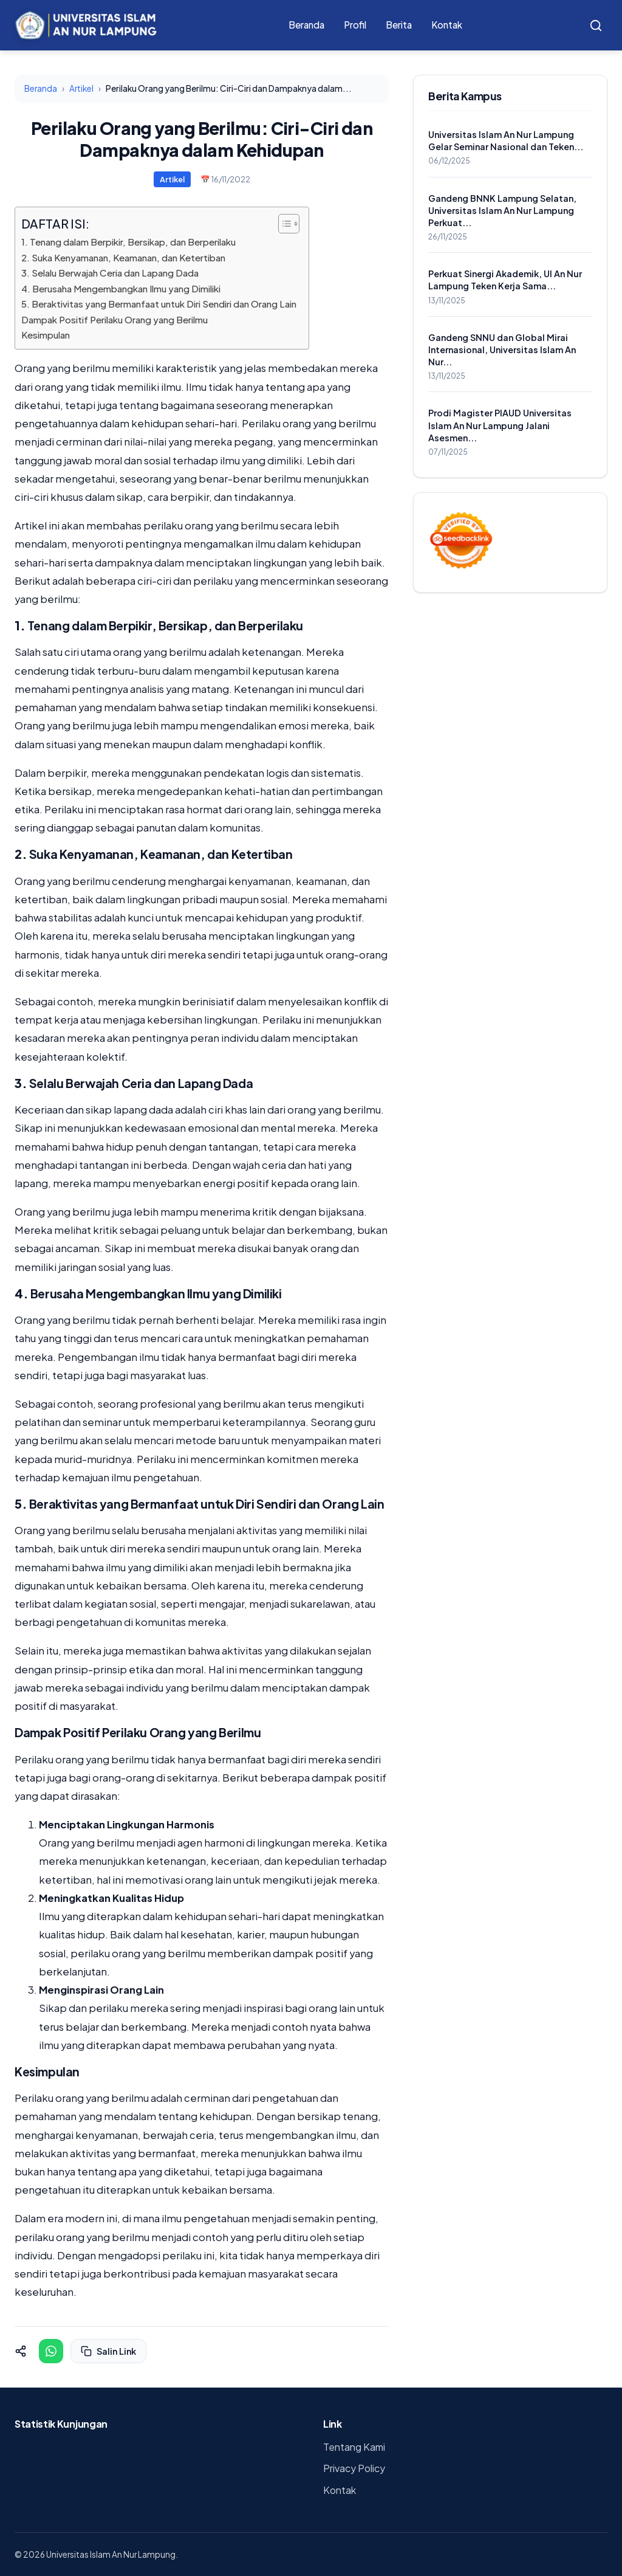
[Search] (595, 25)
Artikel (81, 88)
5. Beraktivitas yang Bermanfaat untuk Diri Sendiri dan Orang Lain (158, 303)
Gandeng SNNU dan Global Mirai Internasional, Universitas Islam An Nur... (502, 349)
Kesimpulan (45, 334)
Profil (355, 24)
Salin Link (108, 2351)
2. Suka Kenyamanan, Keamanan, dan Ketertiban (123, 257)
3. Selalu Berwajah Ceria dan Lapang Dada (110, 272)
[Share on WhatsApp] (51, 2351)
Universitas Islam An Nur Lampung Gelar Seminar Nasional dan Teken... (505, 140)
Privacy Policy (354, 2468)
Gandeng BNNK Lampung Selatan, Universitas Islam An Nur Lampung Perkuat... (502, 210)
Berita (399, 24)
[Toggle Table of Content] (282, 223)
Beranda (306, 24)
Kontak (446, 24)
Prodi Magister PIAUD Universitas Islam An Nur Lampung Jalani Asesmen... (500, 425)
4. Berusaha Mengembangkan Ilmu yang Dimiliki (120, 288)
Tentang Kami (354, 2446)
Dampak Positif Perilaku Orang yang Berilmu (114, 319)
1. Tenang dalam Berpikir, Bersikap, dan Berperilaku (128, 241)
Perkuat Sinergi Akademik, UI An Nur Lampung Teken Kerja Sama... (505, 279)
